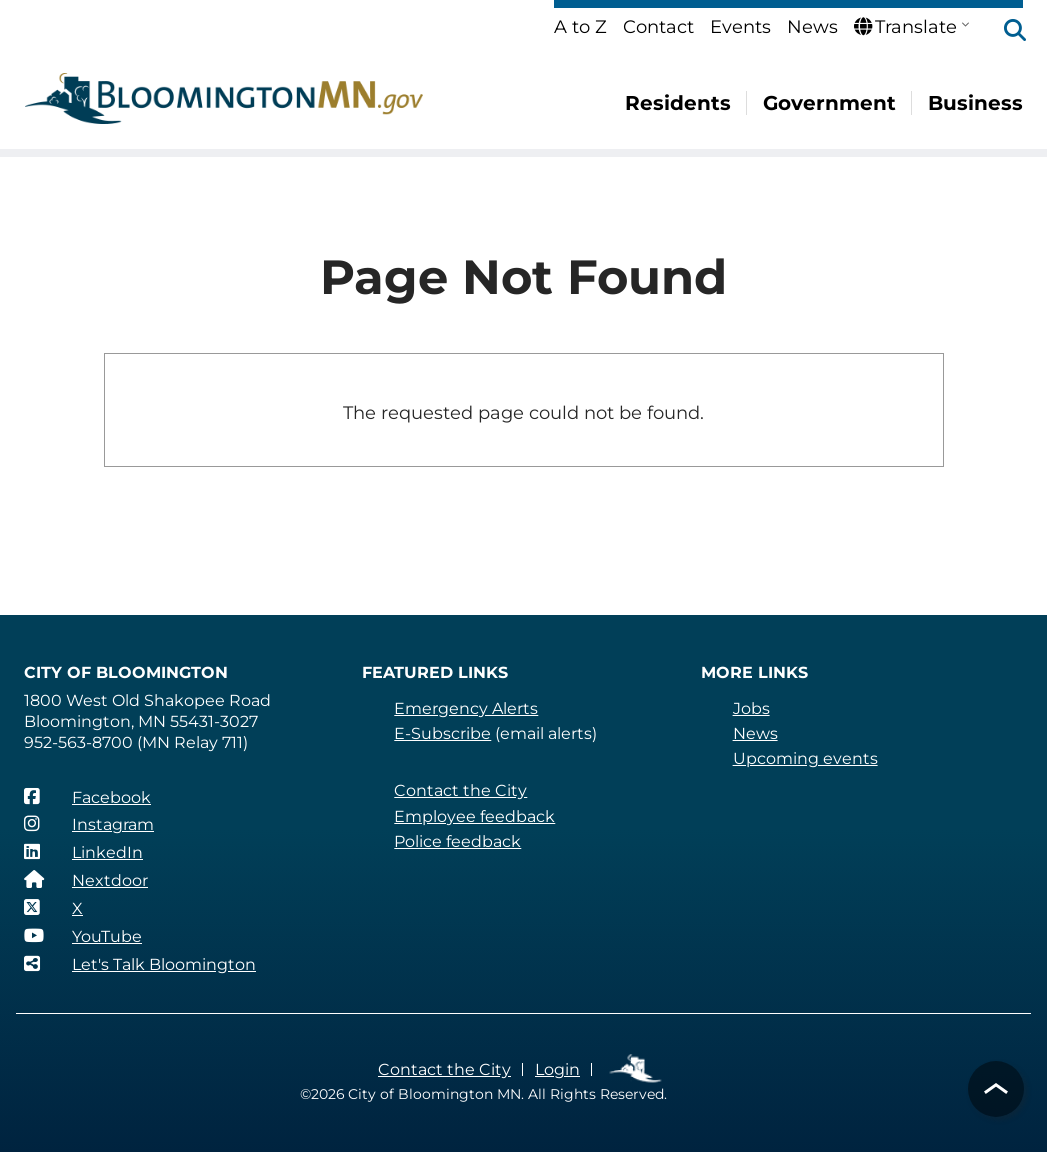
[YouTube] (83, 936)
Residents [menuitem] (678, 103)
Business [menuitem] (975, 103)
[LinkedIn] (83, 852)
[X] (53, 908)
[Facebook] (87, 797)
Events (740, 27)
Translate (905, 27)
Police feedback (457, 841)
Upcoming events (805, 758)
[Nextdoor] (86, 880)
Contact (658, 27)
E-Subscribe (442, 733)
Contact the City (460, 790)
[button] (1005, 32)
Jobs (751, 708)
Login (557, 1069)
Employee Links (636, 1069)
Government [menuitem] (829, 103)
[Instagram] (89, 824)
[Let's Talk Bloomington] (140, 964)
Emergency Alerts (466, 708)
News (812, 27)
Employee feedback (474, 816)
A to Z (580, 27)
